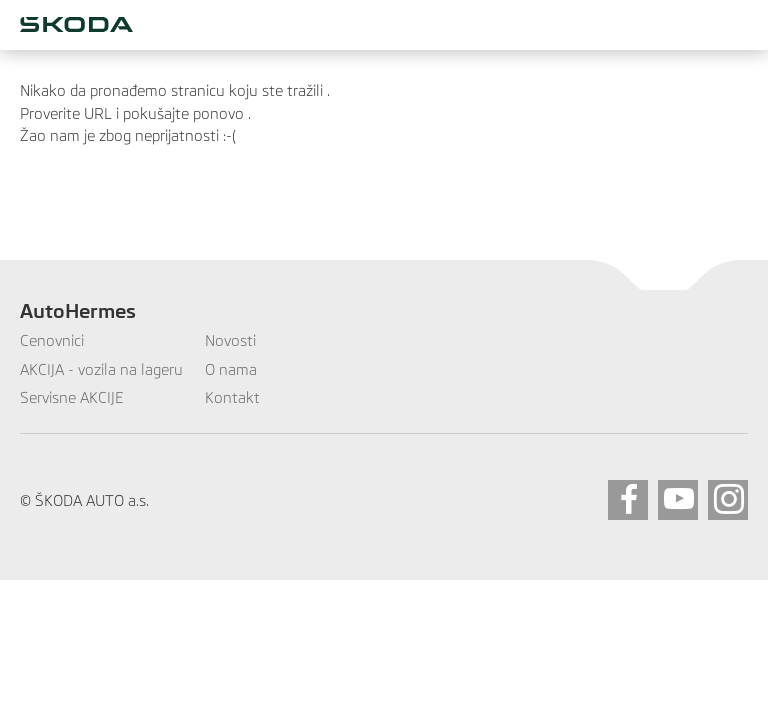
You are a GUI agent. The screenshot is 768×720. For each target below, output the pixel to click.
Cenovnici (52, 340)
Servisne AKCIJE (72, 397)
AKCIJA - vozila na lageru (101, 369)
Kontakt (232, 397)
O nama (231, 369)
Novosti (230, 340)
